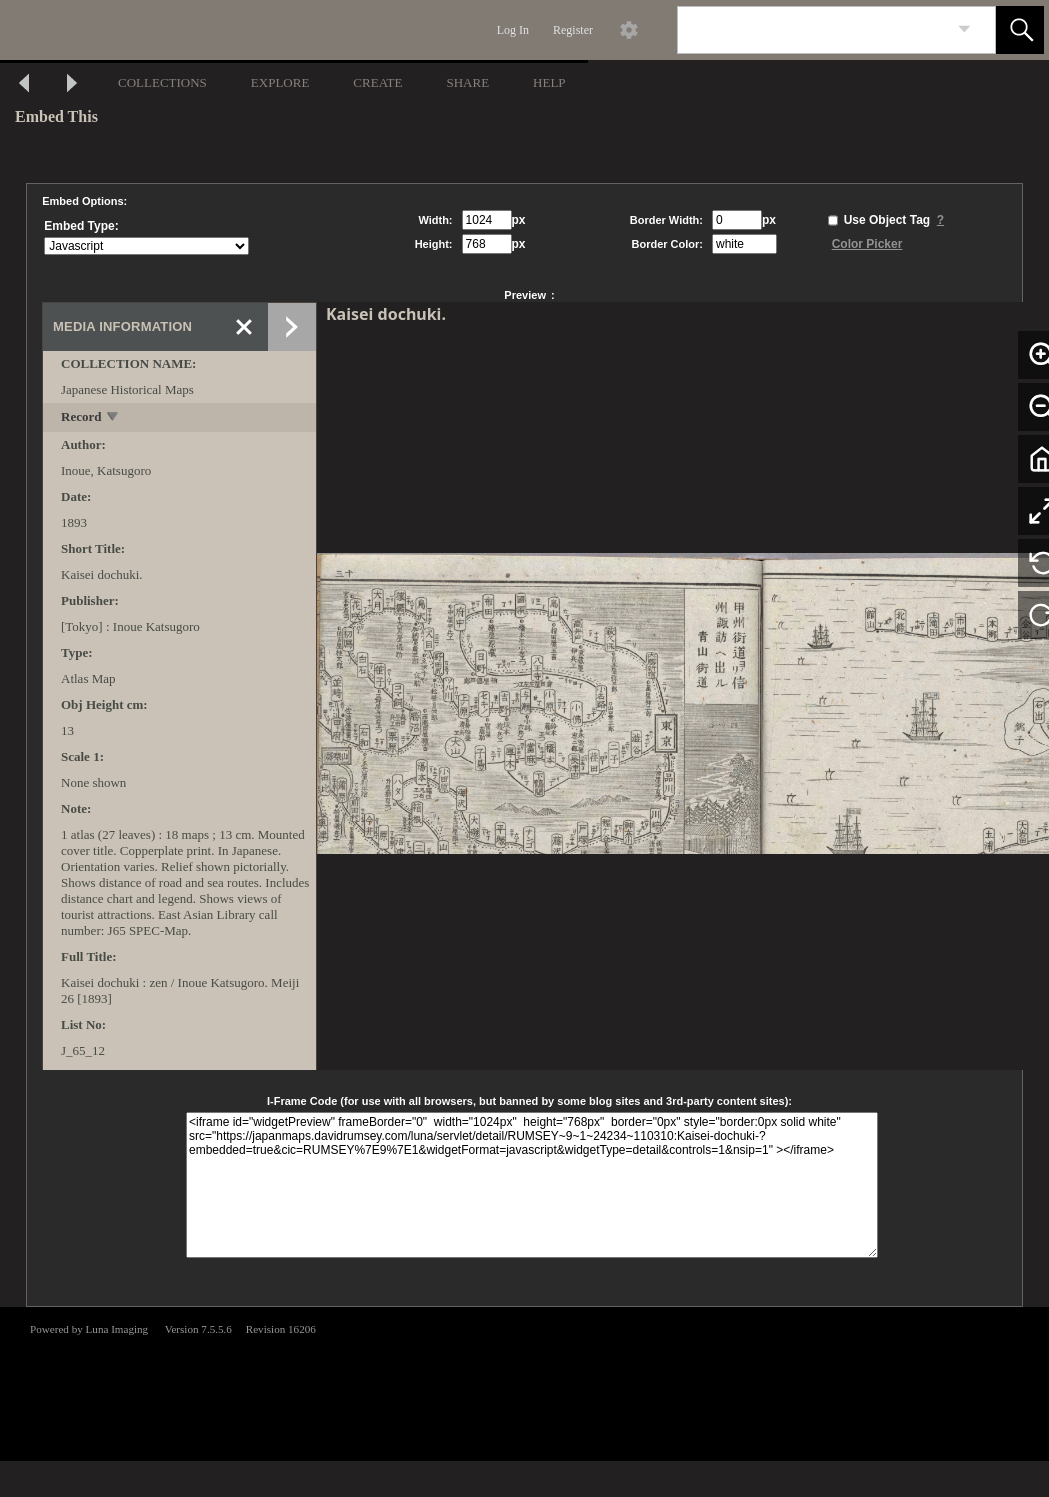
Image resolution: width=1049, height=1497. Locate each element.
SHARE (467, 82)
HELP (549, 82)
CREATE (377, 82)
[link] (964, 29)
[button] (1020, 30)
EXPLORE (280, 82)
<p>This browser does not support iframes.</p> (524, 1382)
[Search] (813, 30)
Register (573, 30)
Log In (513, 30)
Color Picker (867, 244)
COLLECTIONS (162, 82)
